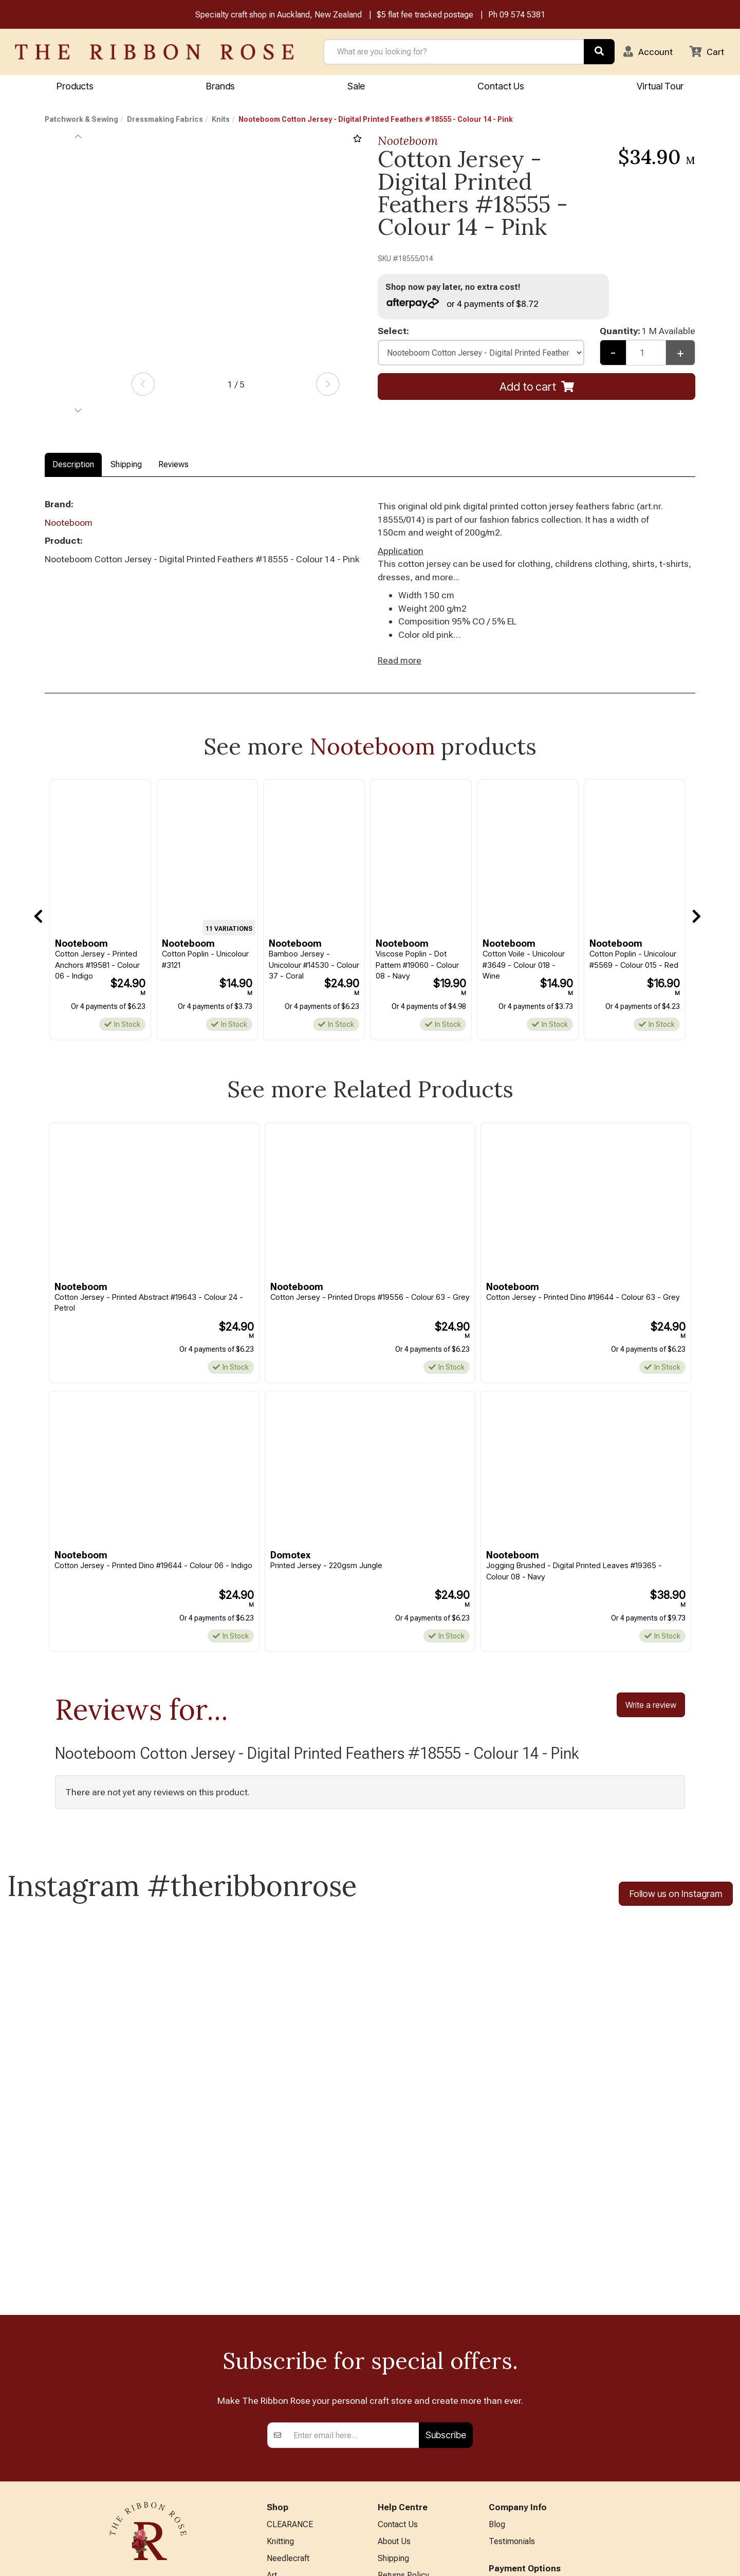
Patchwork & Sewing (81, 120)
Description (73, 465)
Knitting (280, 2361)
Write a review (650, 1706)
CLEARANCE (290, 2345)
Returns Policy (403, 2395)
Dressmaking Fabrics (165, 120)
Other (276, 2496)
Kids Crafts (286, 2480)
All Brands (285, 2513)
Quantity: (647, 331)
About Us (394, 2361)
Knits (221, 120)
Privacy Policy (403, 2412)
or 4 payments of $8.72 (462, 303)
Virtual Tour (398, 2493)
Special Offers (292, 2530)
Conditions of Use (410, 2429)
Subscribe (445, 2255)
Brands (220, 86)
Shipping (126, 465)
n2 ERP (686, 2559)
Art (272, 2395)
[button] (648, 52)
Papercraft (285, 2412)
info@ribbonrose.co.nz (148, 2451)
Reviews (173, 465)
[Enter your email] (353, 2256)
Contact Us (500, 86)
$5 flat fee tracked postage (425, 15)
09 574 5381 (522, 15)
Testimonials (512, 2361)
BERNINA (284, 2429)
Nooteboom (408, 141)
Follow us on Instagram (676, 1895)
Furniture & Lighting (301, 2463)
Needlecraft (288, 2378)
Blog (497, 2345)
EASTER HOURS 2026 (418, 2476)
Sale (356, 86)
